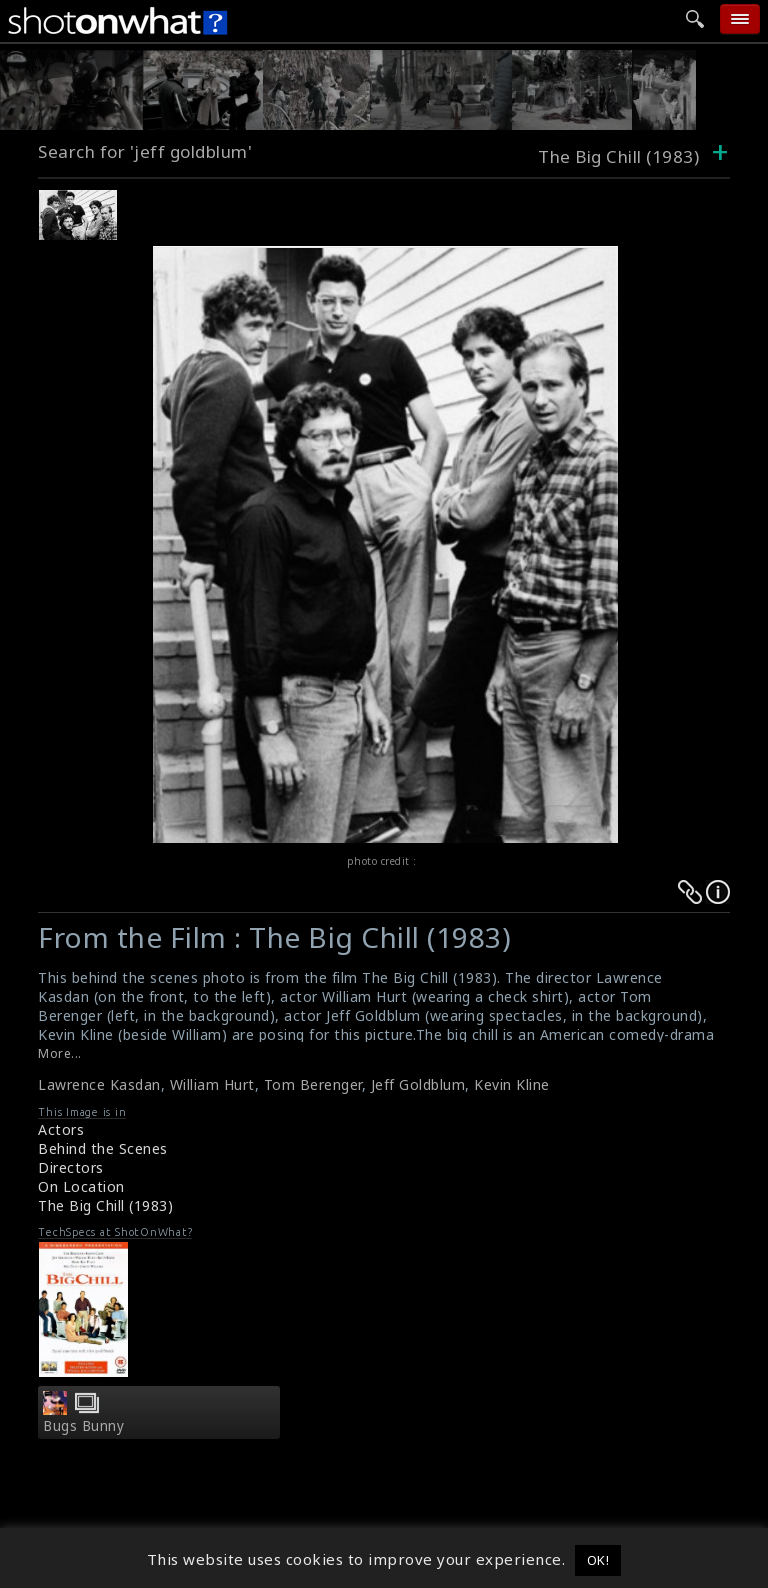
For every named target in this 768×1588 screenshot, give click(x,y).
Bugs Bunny (83, 1426)
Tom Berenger (313, 1084)
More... (60, 1053)
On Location (81, 1186)
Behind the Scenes (103, 1148)
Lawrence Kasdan (99, 1084)
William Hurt (212, 1084)
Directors (71, 1167)
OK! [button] (598, 1560)
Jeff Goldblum (418, 1084)
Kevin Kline (512, 1084)
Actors (61, 1129)
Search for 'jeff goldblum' (145, 151)
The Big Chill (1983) (105, 1205)
